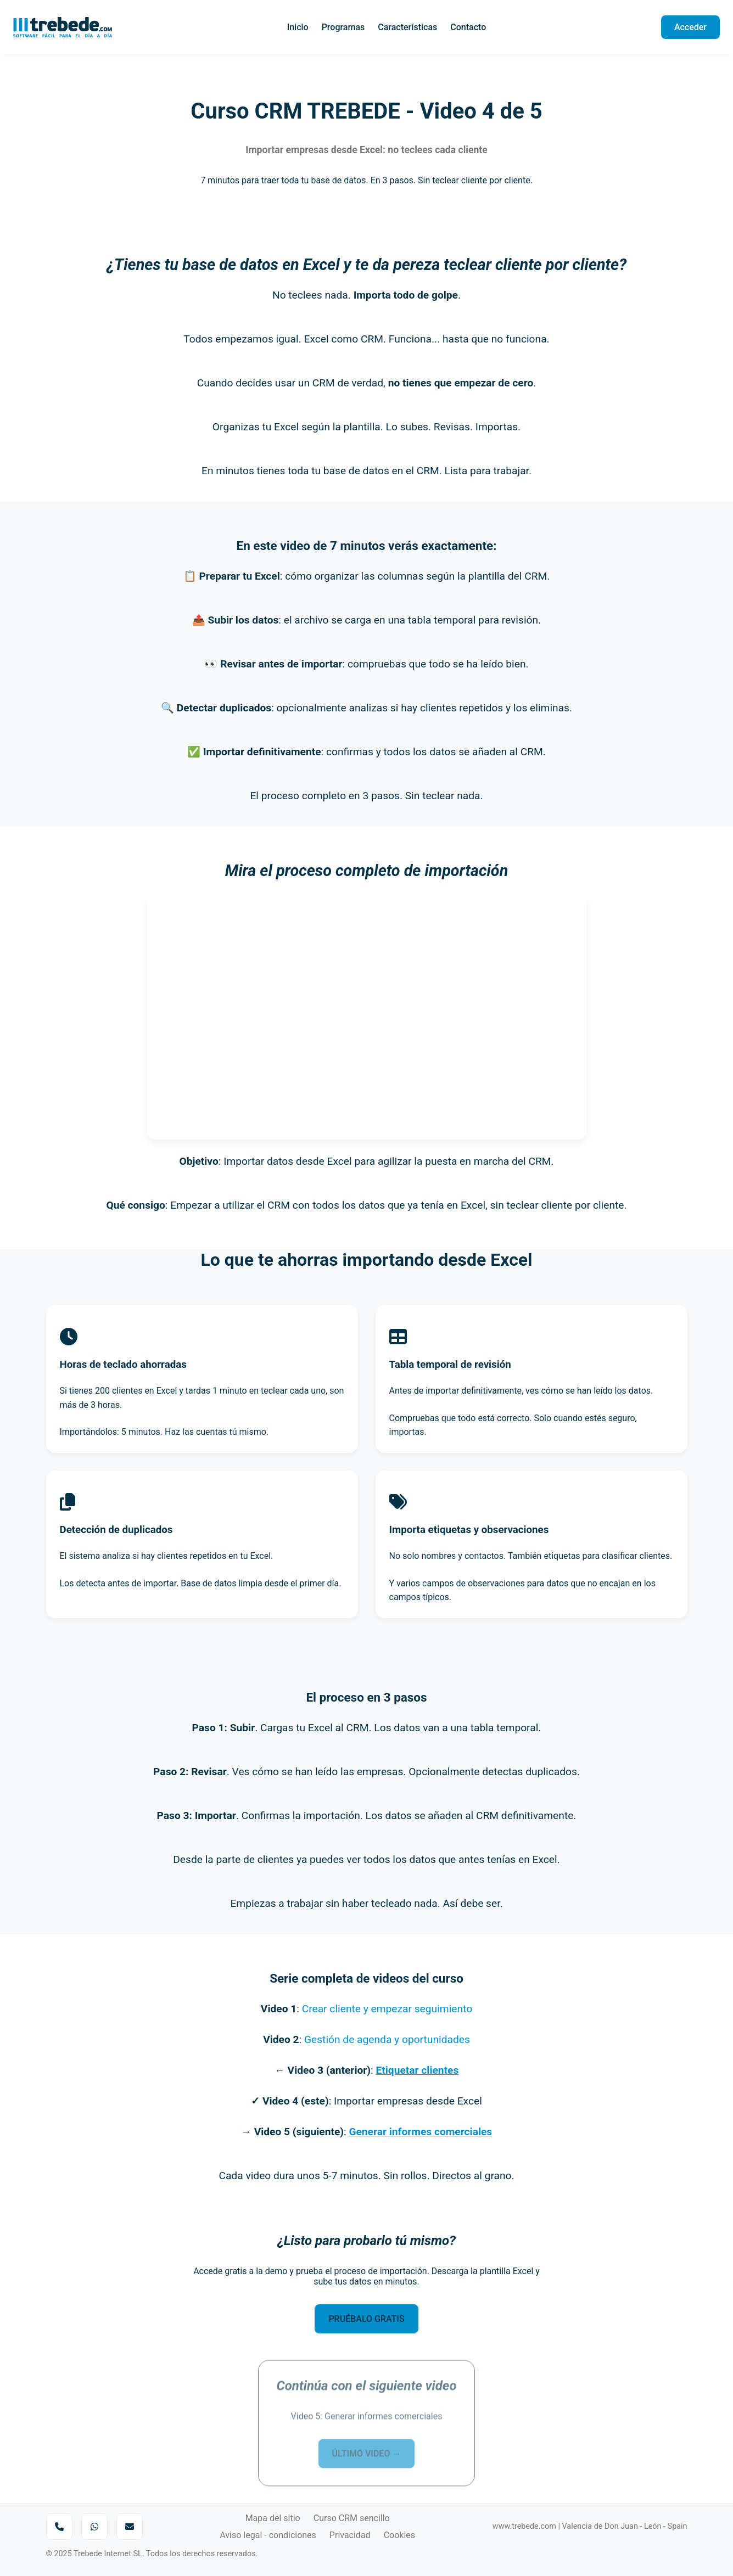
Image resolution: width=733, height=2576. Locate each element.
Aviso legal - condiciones (268, 2535)
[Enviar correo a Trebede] (129, 2526)
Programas (343, 27)
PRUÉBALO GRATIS (366, 2319)
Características (407, 27)
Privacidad (350, 2535)
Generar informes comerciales (420, 2131)
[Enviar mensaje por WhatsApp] (94, 2526)
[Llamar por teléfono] (59, 2526)
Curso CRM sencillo (352, 2518)
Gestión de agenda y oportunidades (387, 2039)
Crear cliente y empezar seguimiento (387, 2008)
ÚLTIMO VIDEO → (366, 2445)
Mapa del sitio (272, 2518)
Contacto (468, 27)
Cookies (399, 2535)
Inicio (298, 27)
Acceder (690, 27)
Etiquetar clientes (417, 2070)
